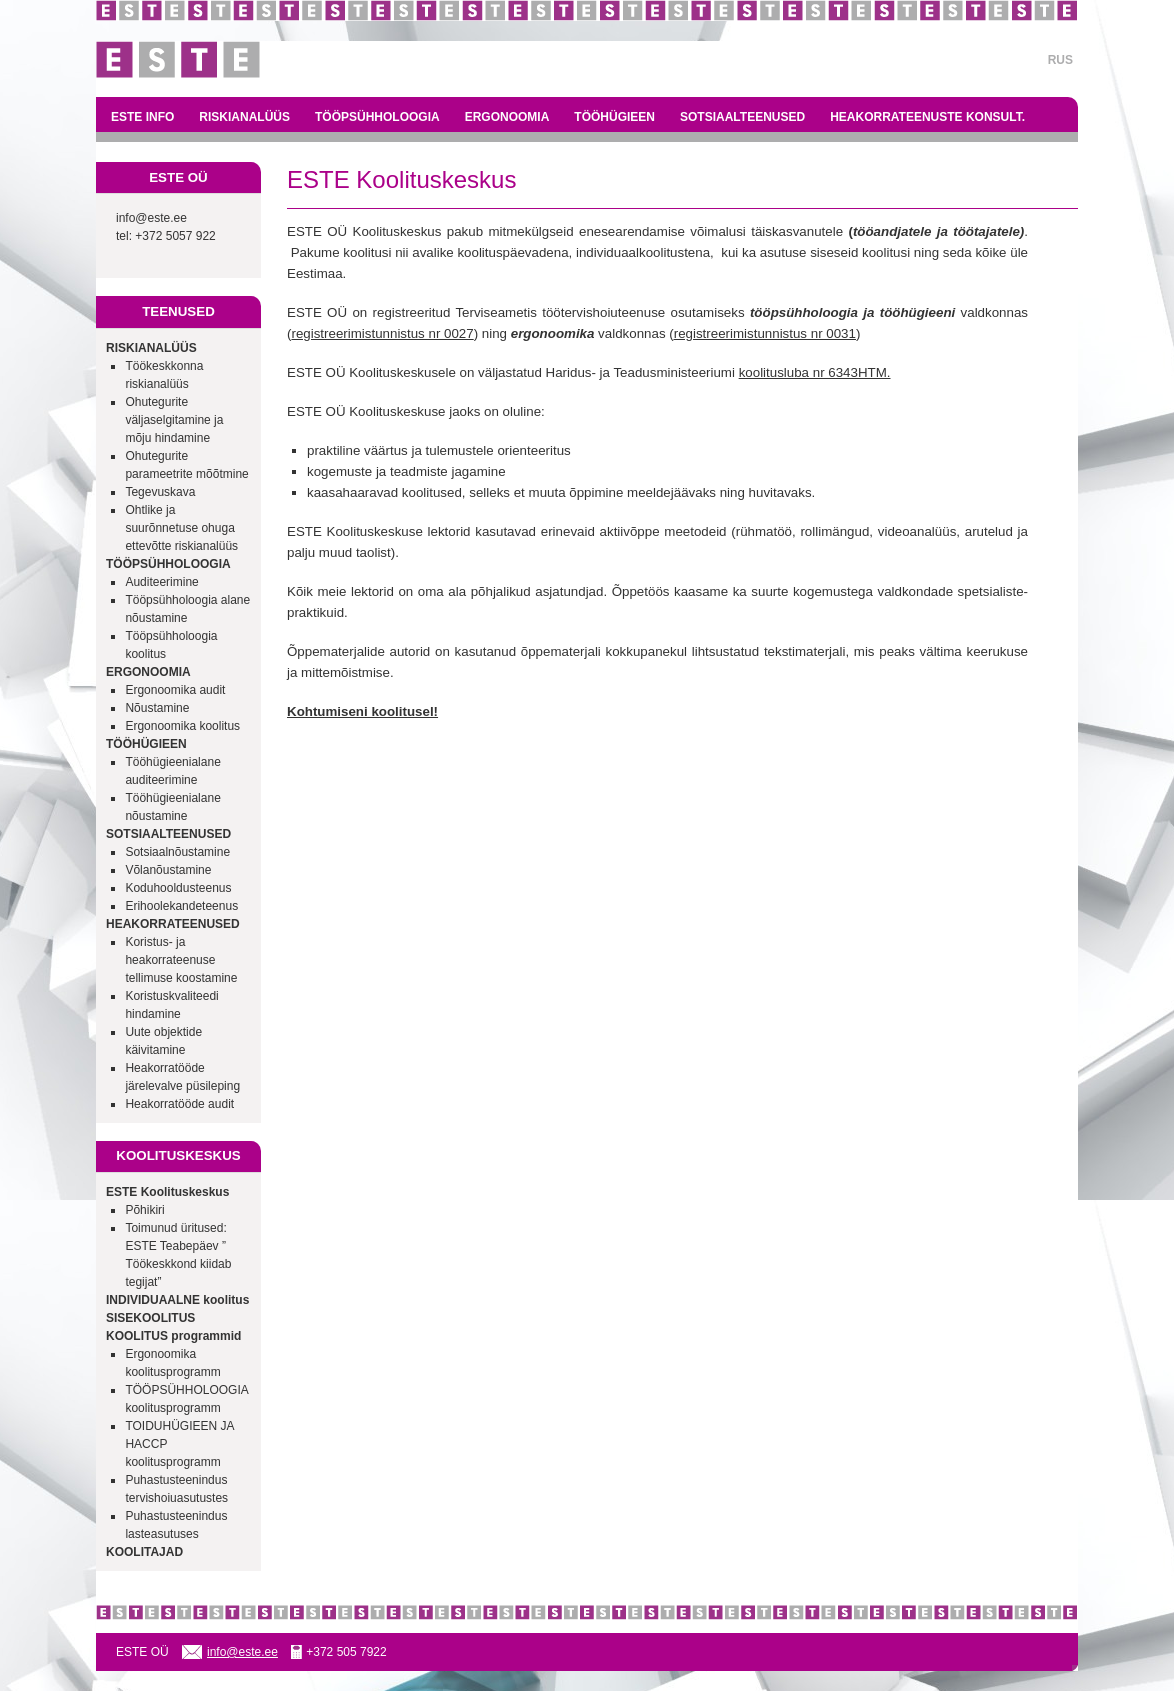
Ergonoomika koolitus (182, 726)
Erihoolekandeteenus (181, 906)
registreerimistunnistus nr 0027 (382, 333)
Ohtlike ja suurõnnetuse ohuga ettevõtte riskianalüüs (181, 528)
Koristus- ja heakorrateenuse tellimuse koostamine (181, 960)
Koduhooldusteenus (178, 888)
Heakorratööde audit (179, 1104)
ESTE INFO (142, 117)
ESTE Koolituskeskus (167, 1192)
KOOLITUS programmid (173, 1336)
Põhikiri (144, 1210)
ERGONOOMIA (507, 117)
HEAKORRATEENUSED (173, 924)
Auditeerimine (161, 582)
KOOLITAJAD (144, 1552)
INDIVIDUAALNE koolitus (177, 1300)
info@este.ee (151, 218)
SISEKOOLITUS (150, 1318)
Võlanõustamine (168, 870)
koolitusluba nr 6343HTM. (815, 372)
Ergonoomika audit (175, 690)
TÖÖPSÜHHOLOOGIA (377, 117)
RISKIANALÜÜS (244, 117)
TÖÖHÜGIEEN (614, 117)
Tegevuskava (160, 492)
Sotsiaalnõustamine (177, 852)
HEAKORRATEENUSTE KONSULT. (927, 117)
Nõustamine (157, 708)
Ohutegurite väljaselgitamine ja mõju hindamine (174, 420)
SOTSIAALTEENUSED (742, 117)
